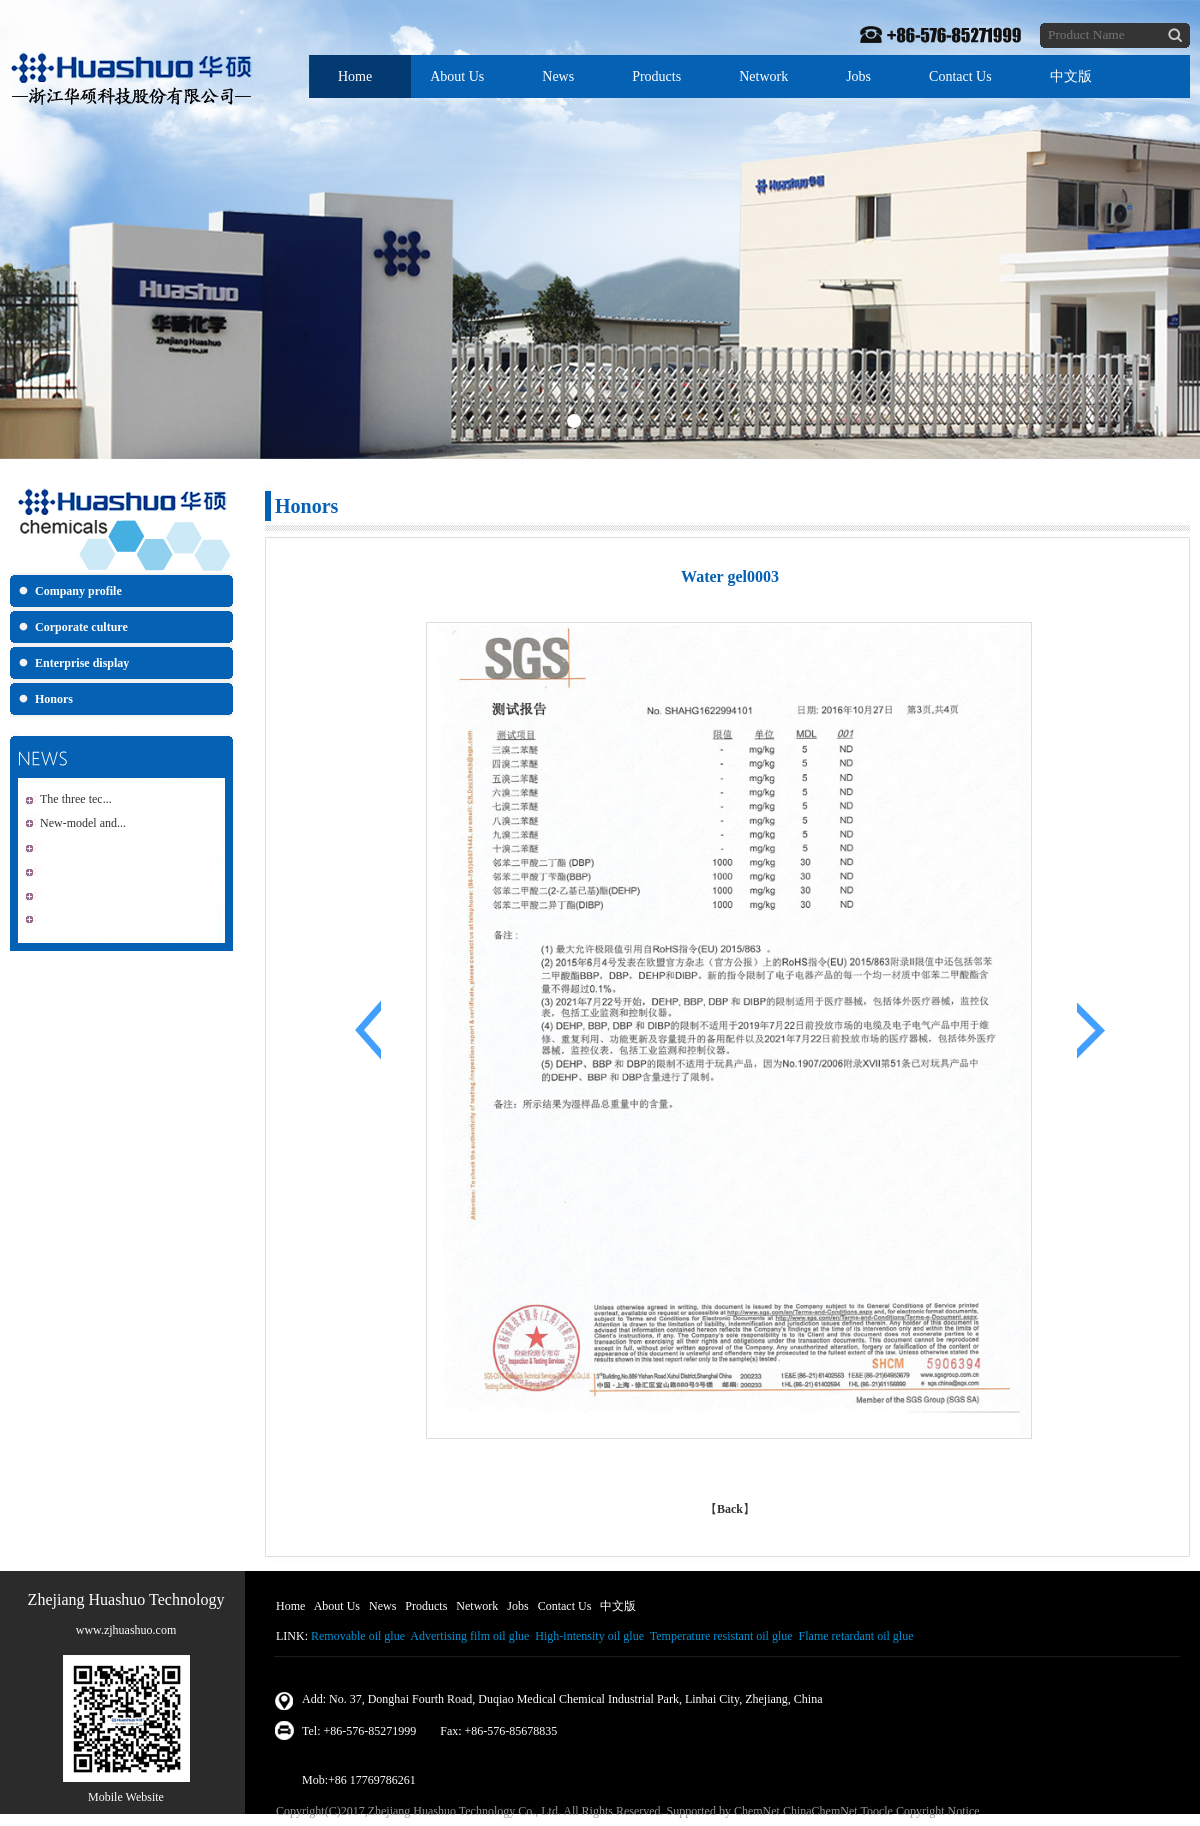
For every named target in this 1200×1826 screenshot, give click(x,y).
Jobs (858, 76)
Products (656, 76)
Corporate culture (81, 627)
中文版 (1071, 76)
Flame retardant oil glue (856, 1636)
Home (355, 76)
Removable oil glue (358, 1636)
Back (730, 1509)
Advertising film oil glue (469, 1636)
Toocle (876, 1811)
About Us (457, 76)
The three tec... (76, 799)
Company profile (78, 591)
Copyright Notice (938, 1811)
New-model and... (83, 823)
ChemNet (757, 1811)
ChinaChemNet (820, 1811)
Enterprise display (82, 663)
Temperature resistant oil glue (721, 1636)
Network (763, 76)
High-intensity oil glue (589, 1636)
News (558, 76)
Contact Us (960, 76)
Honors (54, 699)
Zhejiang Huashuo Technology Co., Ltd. (464, 1811)
